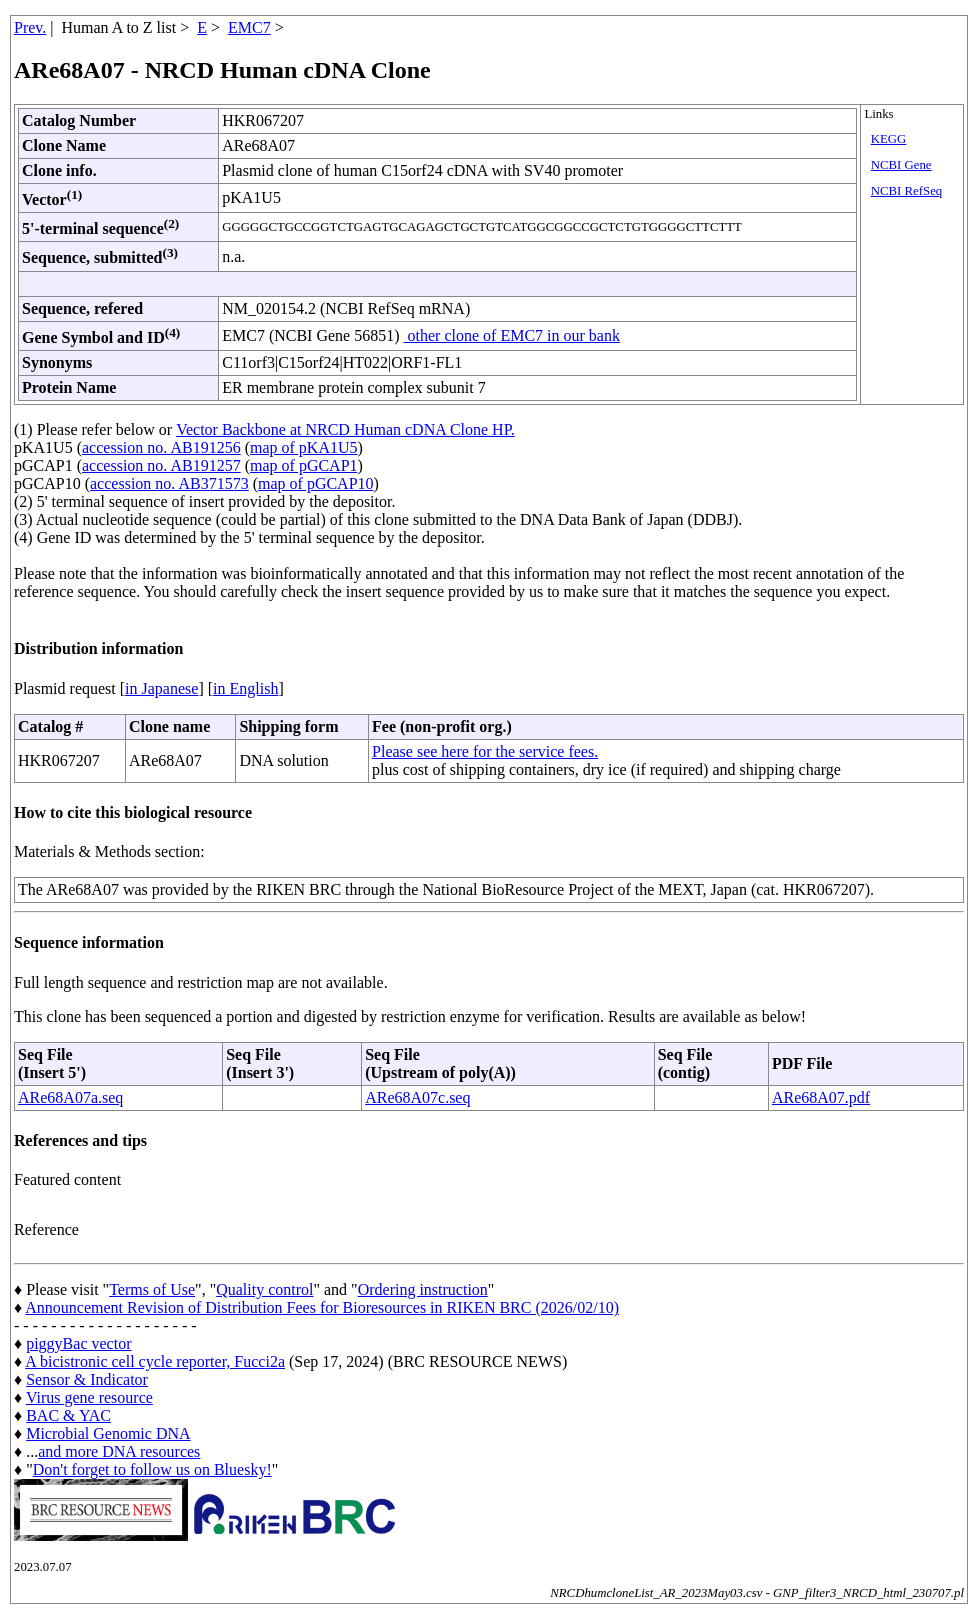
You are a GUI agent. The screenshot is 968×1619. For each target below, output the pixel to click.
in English (245, 688)
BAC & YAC (68, 1415)
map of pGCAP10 (316, 483)
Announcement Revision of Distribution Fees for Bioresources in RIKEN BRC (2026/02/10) (322, 1307)
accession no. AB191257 (161, 465)
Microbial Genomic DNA (108, 1433)
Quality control (264, 1289)
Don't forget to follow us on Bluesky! (152, 1469)
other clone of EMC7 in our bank (512, 335)
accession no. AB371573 (169, 483)
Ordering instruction (423, 1289)
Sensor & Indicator (87, 1379)
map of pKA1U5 (304, 447)
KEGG (889, 139)
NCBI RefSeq (906, 191)
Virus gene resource (89, 1397)
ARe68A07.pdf (821, 1097)
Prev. (30, 27)
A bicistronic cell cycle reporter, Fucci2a (155, 1361)
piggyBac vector (78, 1343)
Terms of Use (152, 1289)
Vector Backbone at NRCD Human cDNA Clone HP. (345, 429)
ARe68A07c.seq (417, 1097)
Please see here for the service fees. (485, 751)
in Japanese (161, 688)
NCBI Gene (901, 165)
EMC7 (249, 27)
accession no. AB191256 (161, 447)
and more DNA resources (119, 1451)
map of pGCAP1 (304, 465)
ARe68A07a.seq (70, 1097)
